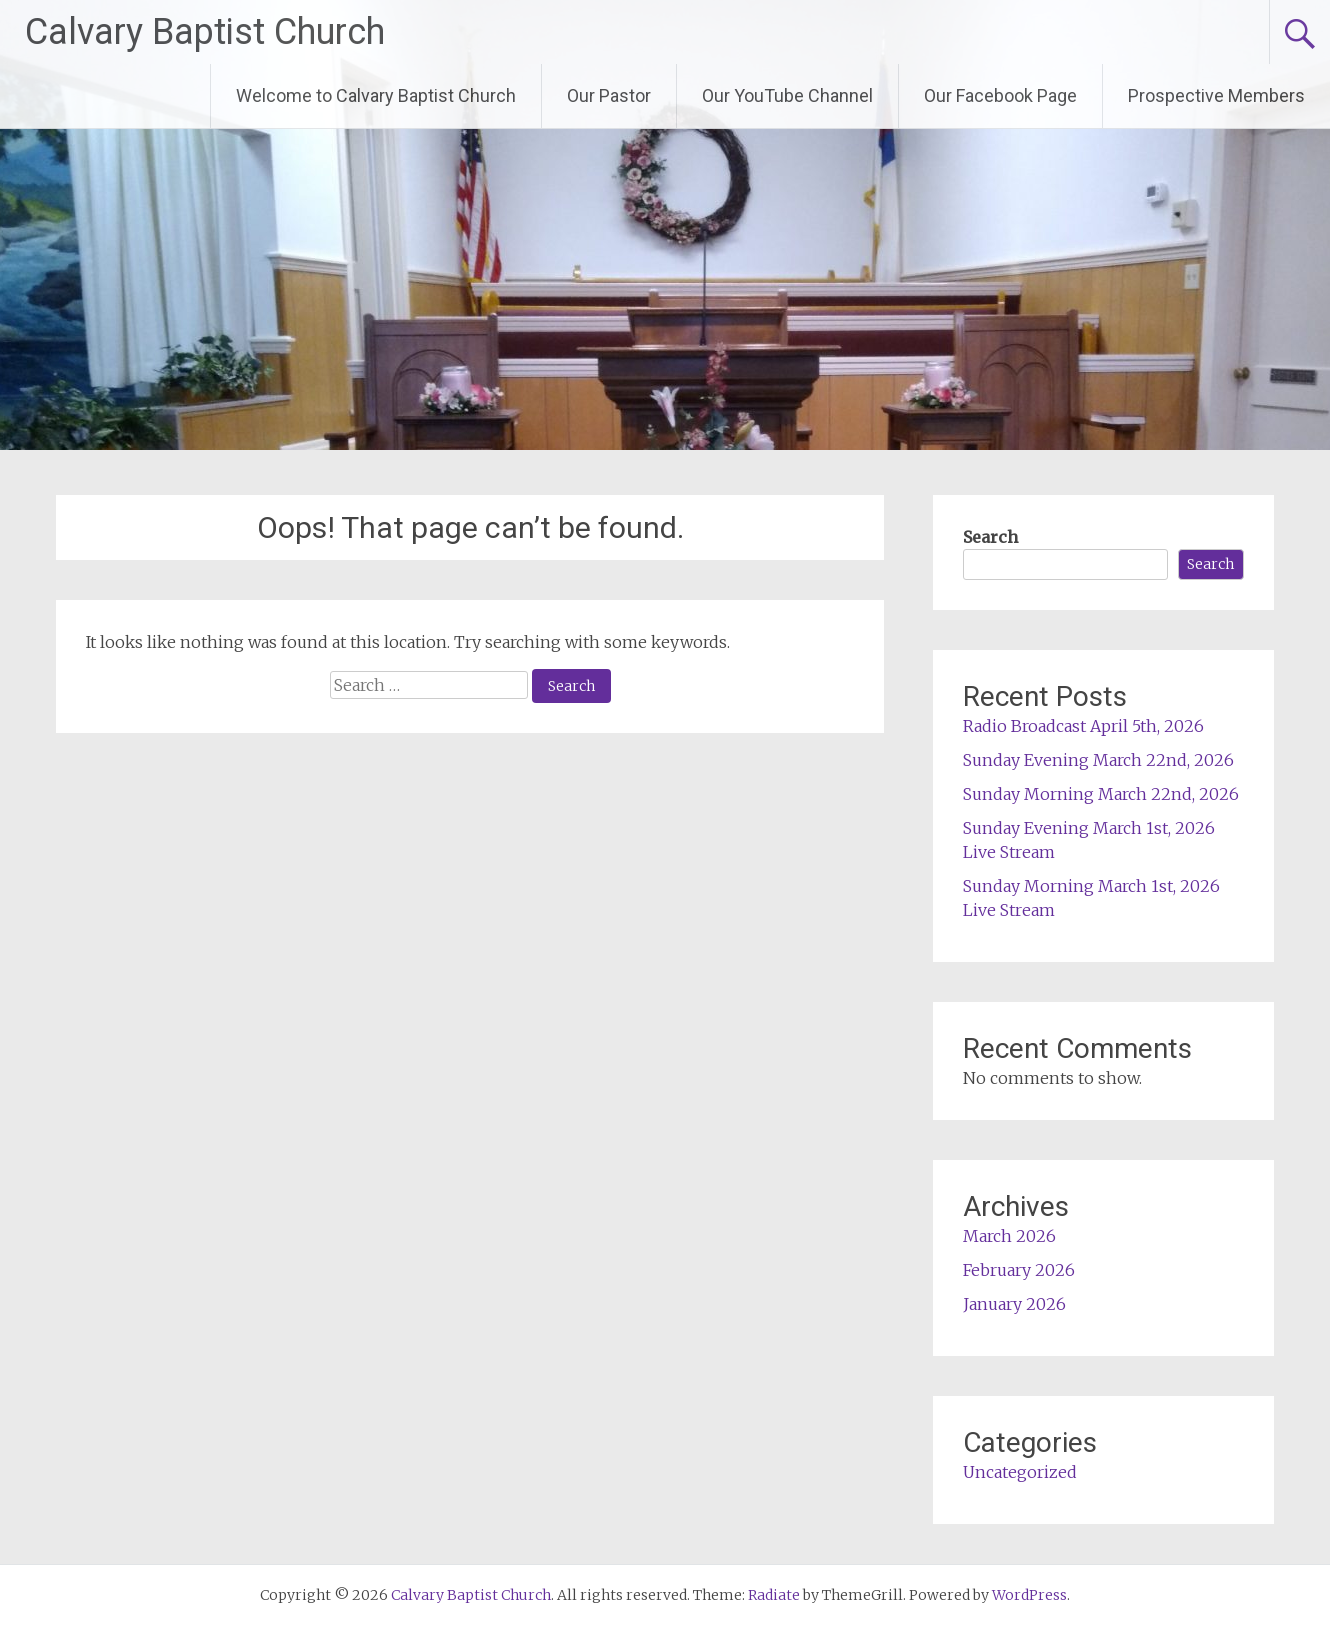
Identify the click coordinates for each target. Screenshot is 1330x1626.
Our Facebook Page (1000, 95)
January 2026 (1014, 1304)
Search (990, 537)
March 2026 (1009, 1236)
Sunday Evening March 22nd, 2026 (1098, 760)
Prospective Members (1216, 95)
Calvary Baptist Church (205, 32)
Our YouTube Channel (787, 95)
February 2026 (1019, 1270)
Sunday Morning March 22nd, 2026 (1101, 794)
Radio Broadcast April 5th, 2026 (1083, 726)
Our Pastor (609, 95)
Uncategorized (1020, 1472)
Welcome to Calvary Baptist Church (376, 95)
